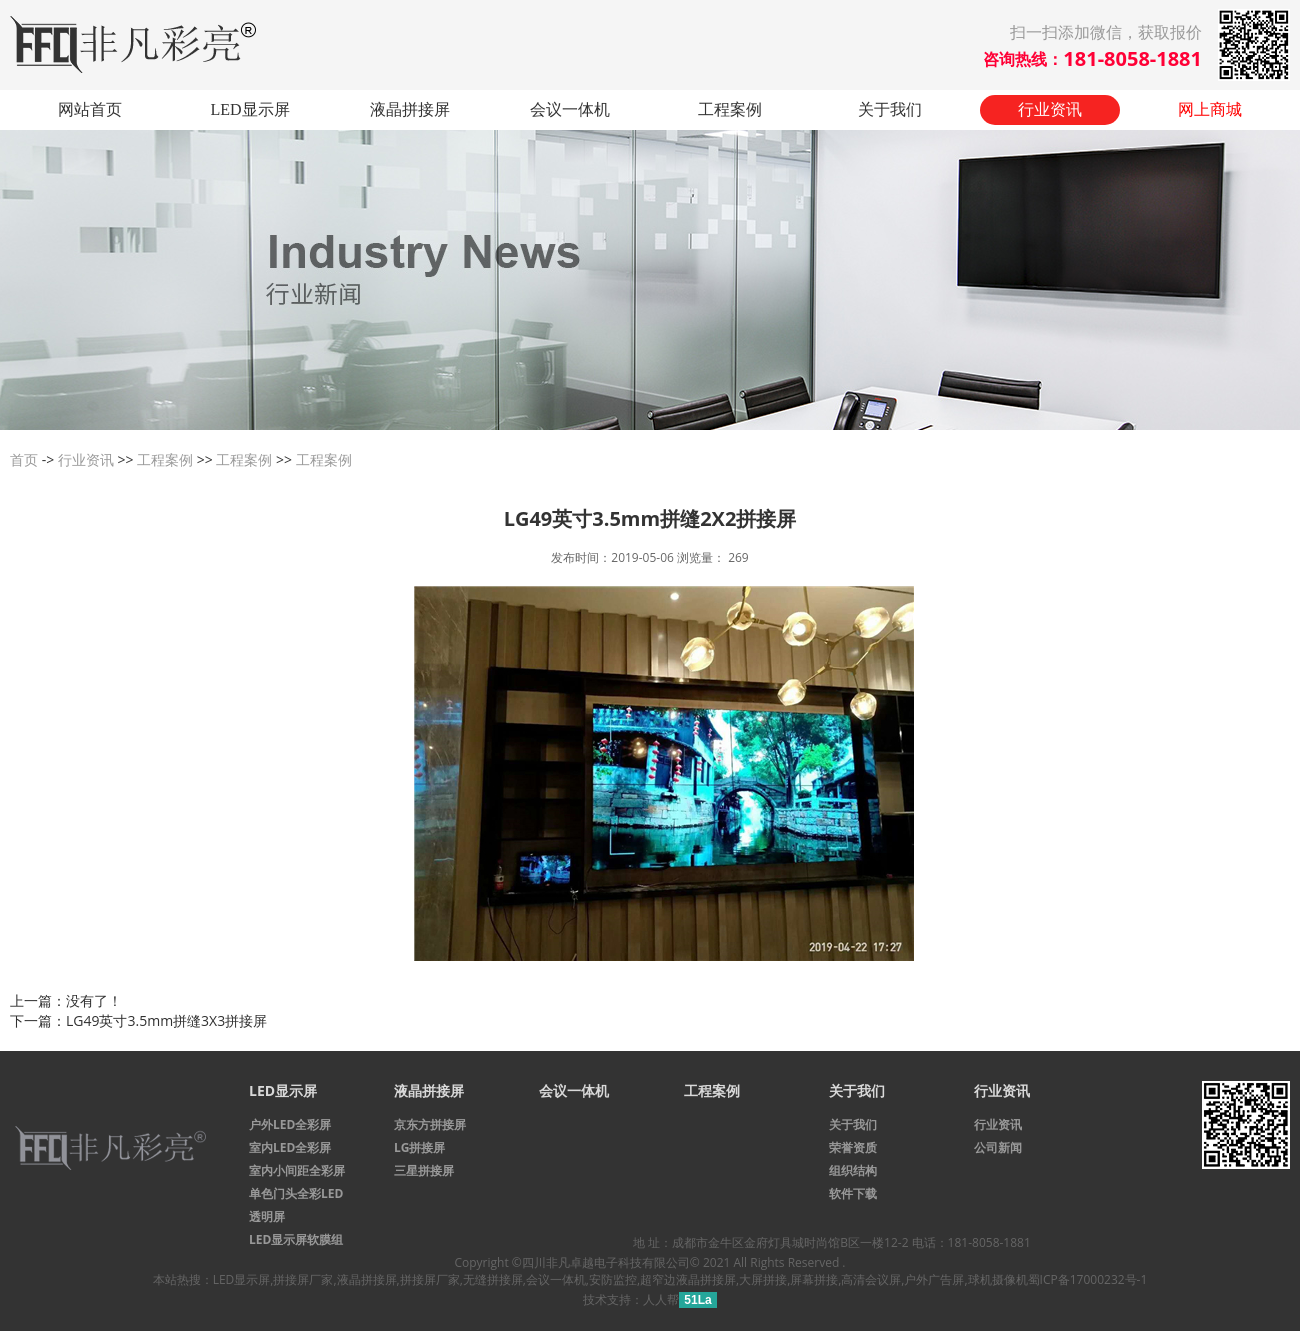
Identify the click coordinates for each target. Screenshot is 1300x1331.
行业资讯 (1050, 109)
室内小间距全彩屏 (297, 1170)
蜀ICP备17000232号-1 (1088, 1279)
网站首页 (90, 109)
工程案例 (730, 109)
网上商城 (1210, 109)
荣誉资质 (853, 1147)
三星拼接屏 (424, 1170)
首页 (24, 459)
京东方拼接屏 (430, 1124)
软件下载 (853, 1193)
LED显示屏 (249, 109)
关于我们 (890, 109)
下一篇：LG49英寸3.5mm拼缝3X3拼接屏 (138, 1020)
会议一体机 (570, 109)
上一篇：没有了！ (66, 1000)
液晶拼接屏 (410, 109)
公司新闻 (998, 1147)
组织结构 (853, 1170)
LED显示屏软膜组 (296, 1239)
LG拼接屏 (419, 1147)
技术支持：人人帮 (631, 1299)
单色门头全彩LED (296, 1193)
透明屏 (267, 1216)
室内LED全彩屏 (290, 1147)
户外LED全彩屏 (290, 1124)
